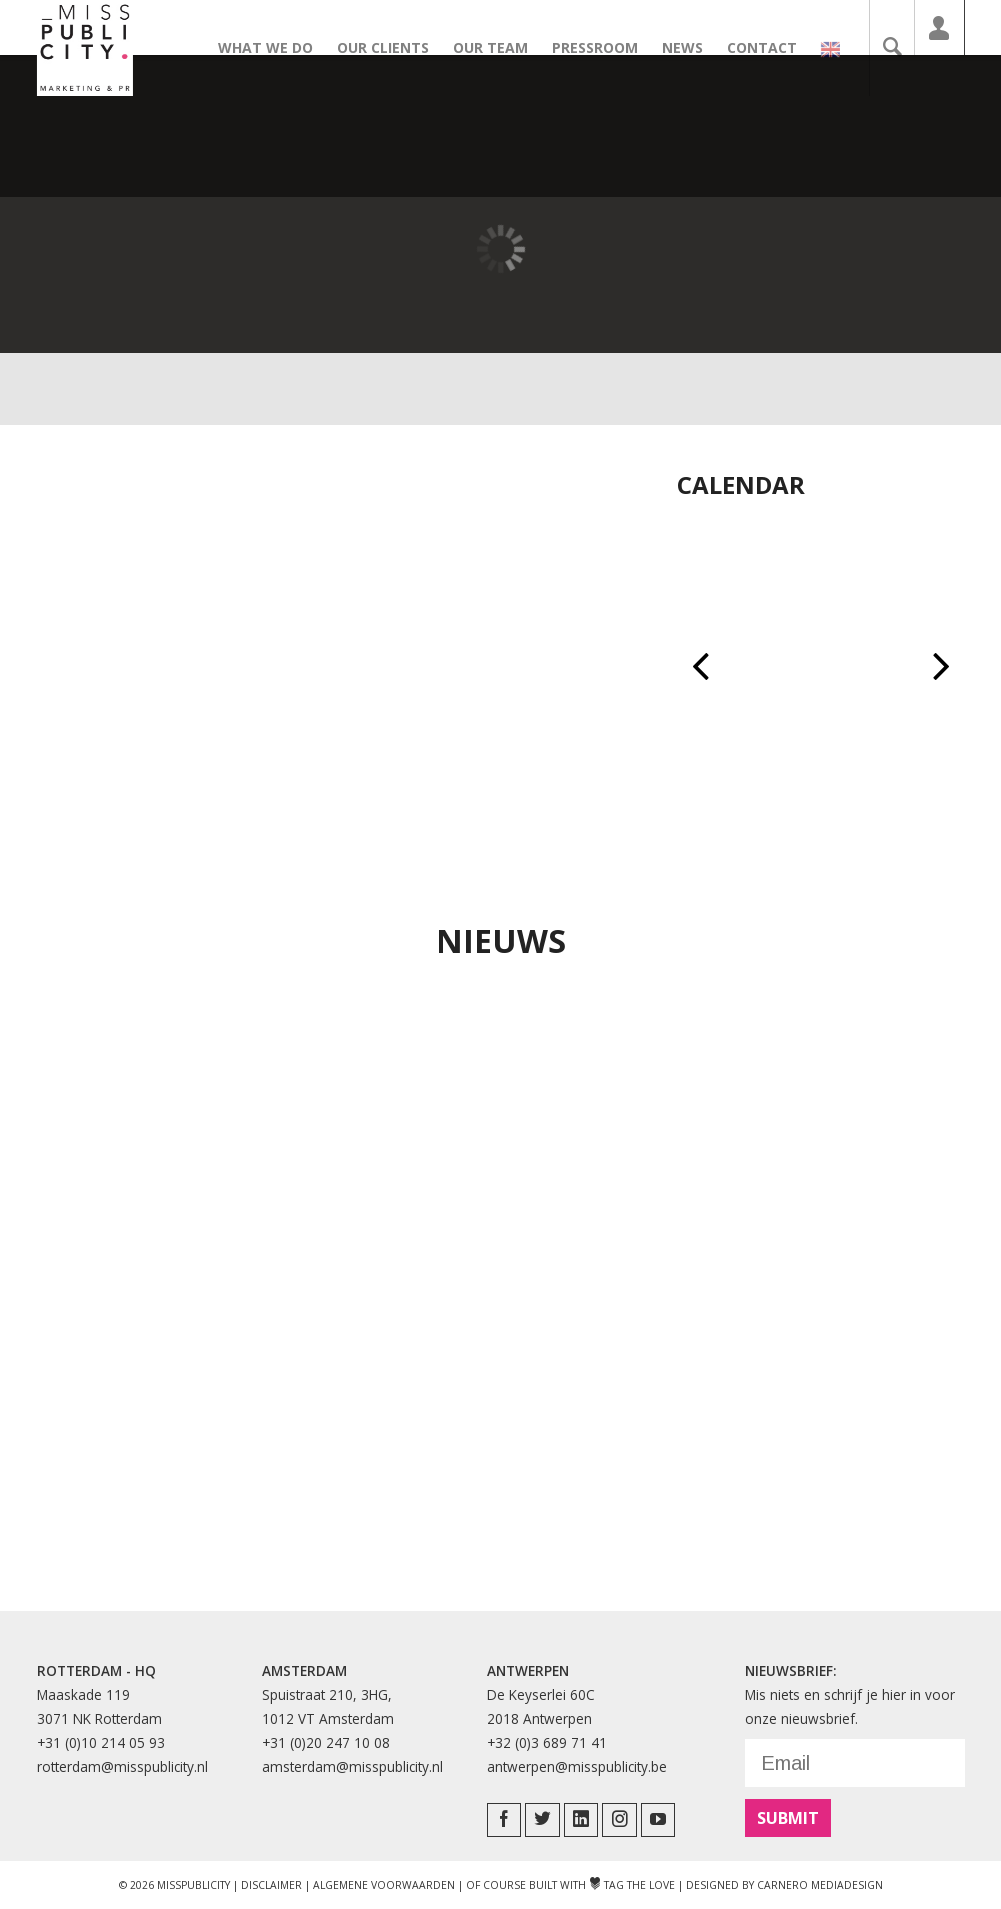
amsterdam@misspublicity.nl (352, 1766)
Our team (500, 47)
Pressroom (605, 47)
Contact (772, 47)
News (692, 47)
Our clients (393, 47)
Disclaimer (271, 1885)
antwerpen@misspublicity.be (577, 1766)
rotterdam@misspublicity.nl (122, 1766)
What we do (275, 47)
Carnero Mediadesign (820, 1885)
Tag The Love (632, 1885)
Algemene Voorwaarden (384, 1885)
